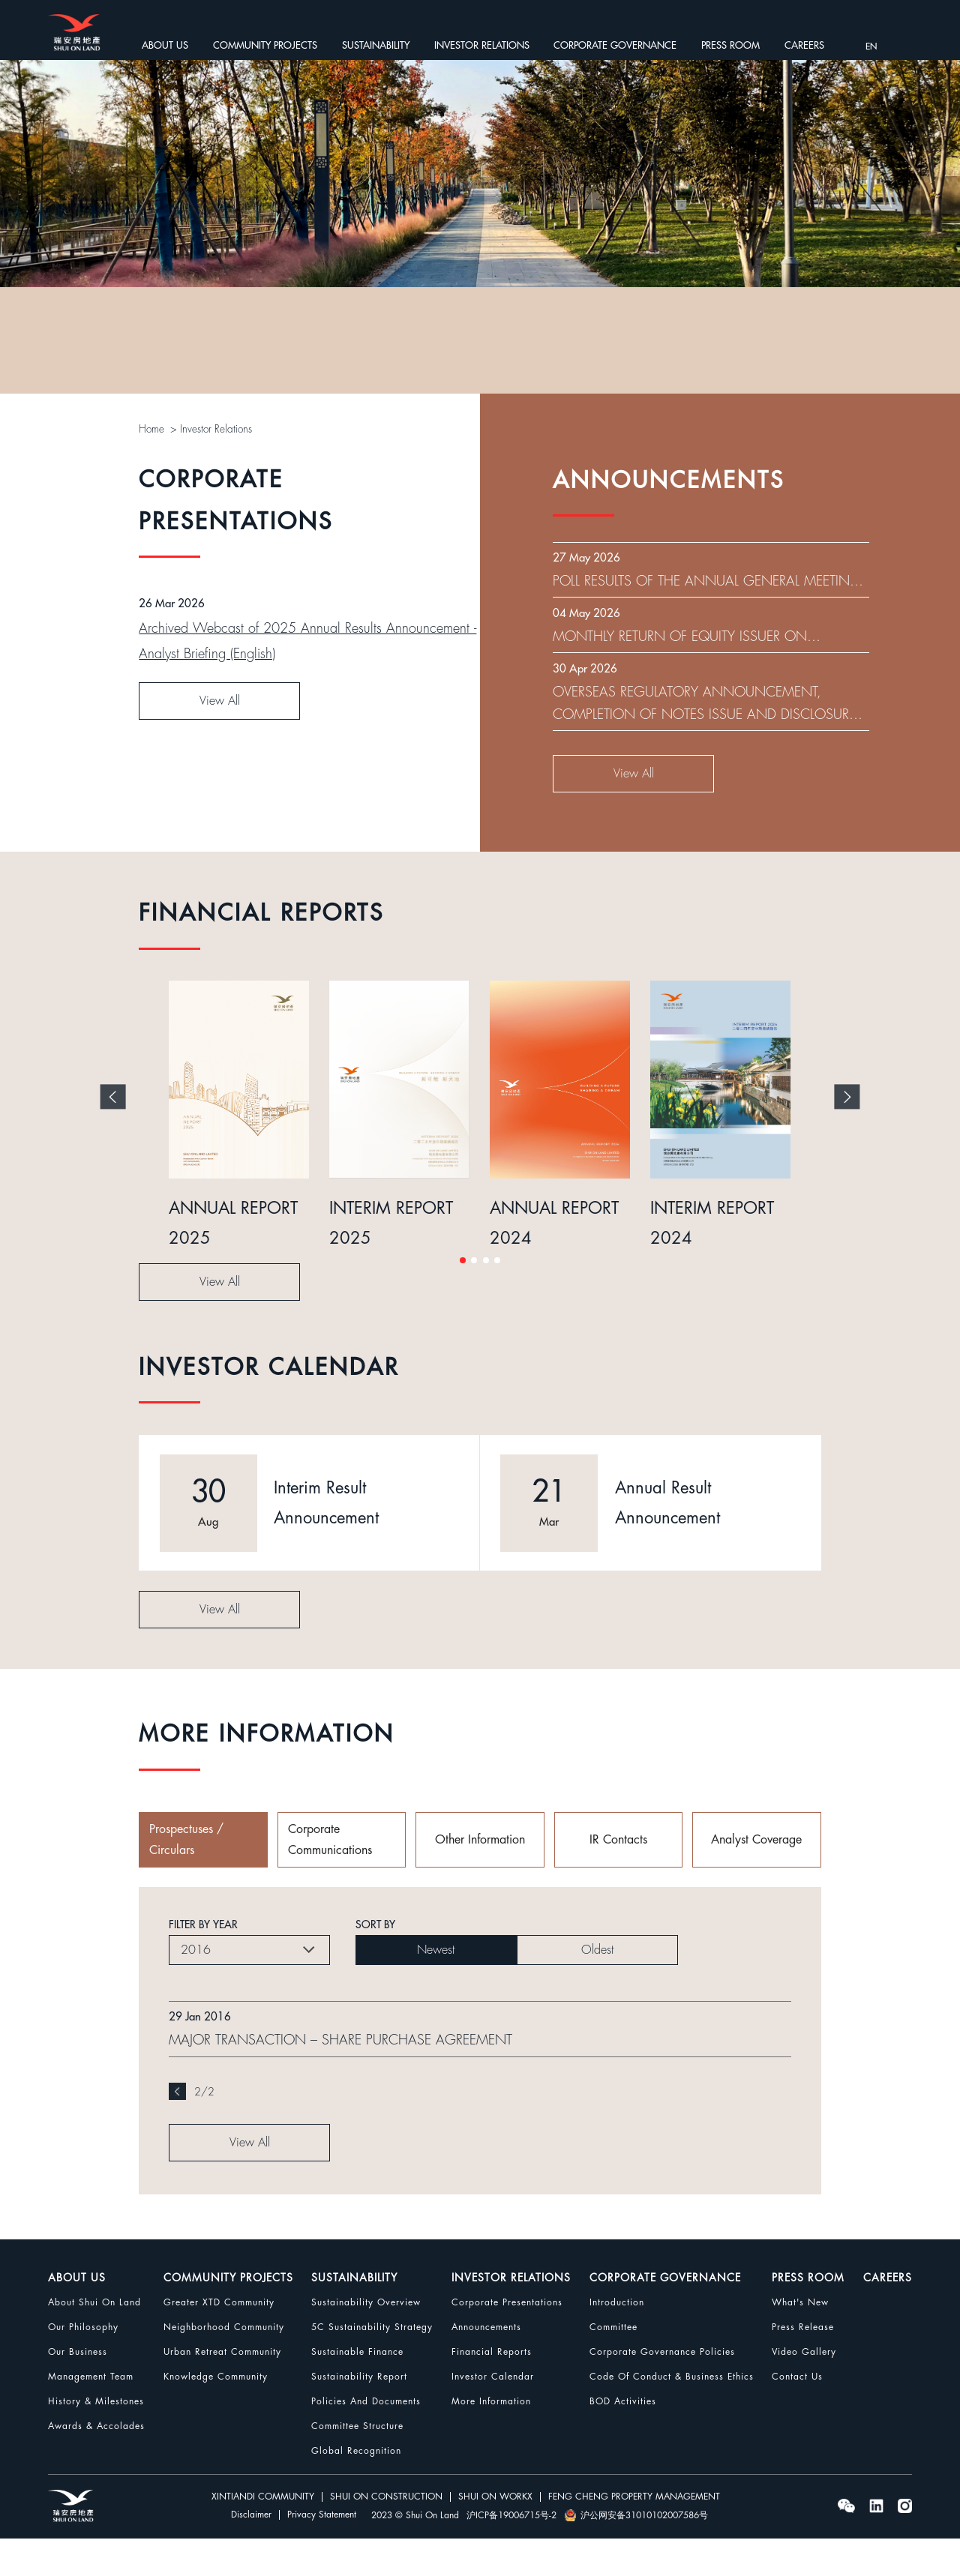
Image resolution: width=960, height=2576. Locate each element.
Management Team (91, 2414)
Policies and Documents (366, 2438)
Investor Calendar (493, 2414)
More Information (491, 2438)
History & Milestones (96, 2438)
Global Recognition (356, 2488)
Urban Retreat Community (222, 2389)
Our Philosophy (83, 2364)
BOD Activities (623, 2438)
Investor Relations (217, 429)
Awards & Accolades (96, 2463)
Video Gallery (804, 2389)
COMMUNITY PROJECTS (265, 45)
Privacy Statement (321, 2552)
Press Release (803, 2364)
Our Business (77, 2389)
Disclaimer (251, 2552)
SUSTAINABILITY (376, 45)
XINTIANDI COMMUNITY (263, 2534)
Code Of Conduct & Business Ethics (672, 2414)
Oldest (597, 1988)
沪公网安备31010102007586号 (636, 2553)
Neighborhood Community (224, 2364)
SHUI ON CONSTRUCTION (386, 2534)
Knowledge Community (216, 2414)
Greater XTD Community (219, 2339)
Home (152, 429)
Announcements (486, 2364)
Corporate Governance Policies (662, 2389)
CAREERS (804, 45)
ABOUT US (165, 45)
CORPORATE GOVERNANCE (615, 45)
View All (220, 828)
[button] (463, 1298)
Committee (614, 2364)
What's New (800, 2339)
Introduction (617, 2339)
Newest (435, 1988)
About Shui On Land (94, 2339)
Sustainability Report (359, 2414)
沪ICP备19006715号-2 (511, 2552)
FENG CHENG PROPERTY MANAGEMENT (634, 2534)
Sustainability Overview (366, 2339)
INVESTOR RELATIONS (482, 45)
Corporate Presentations (507, 2339)
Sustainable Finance (357, 2389)
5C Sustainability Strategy (372, 2364)
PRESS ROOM (730, 45)
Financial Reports (492, 2389)
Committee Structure (357, 2463)
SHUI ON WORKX (495, 2534)
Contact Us (797, 2414)
